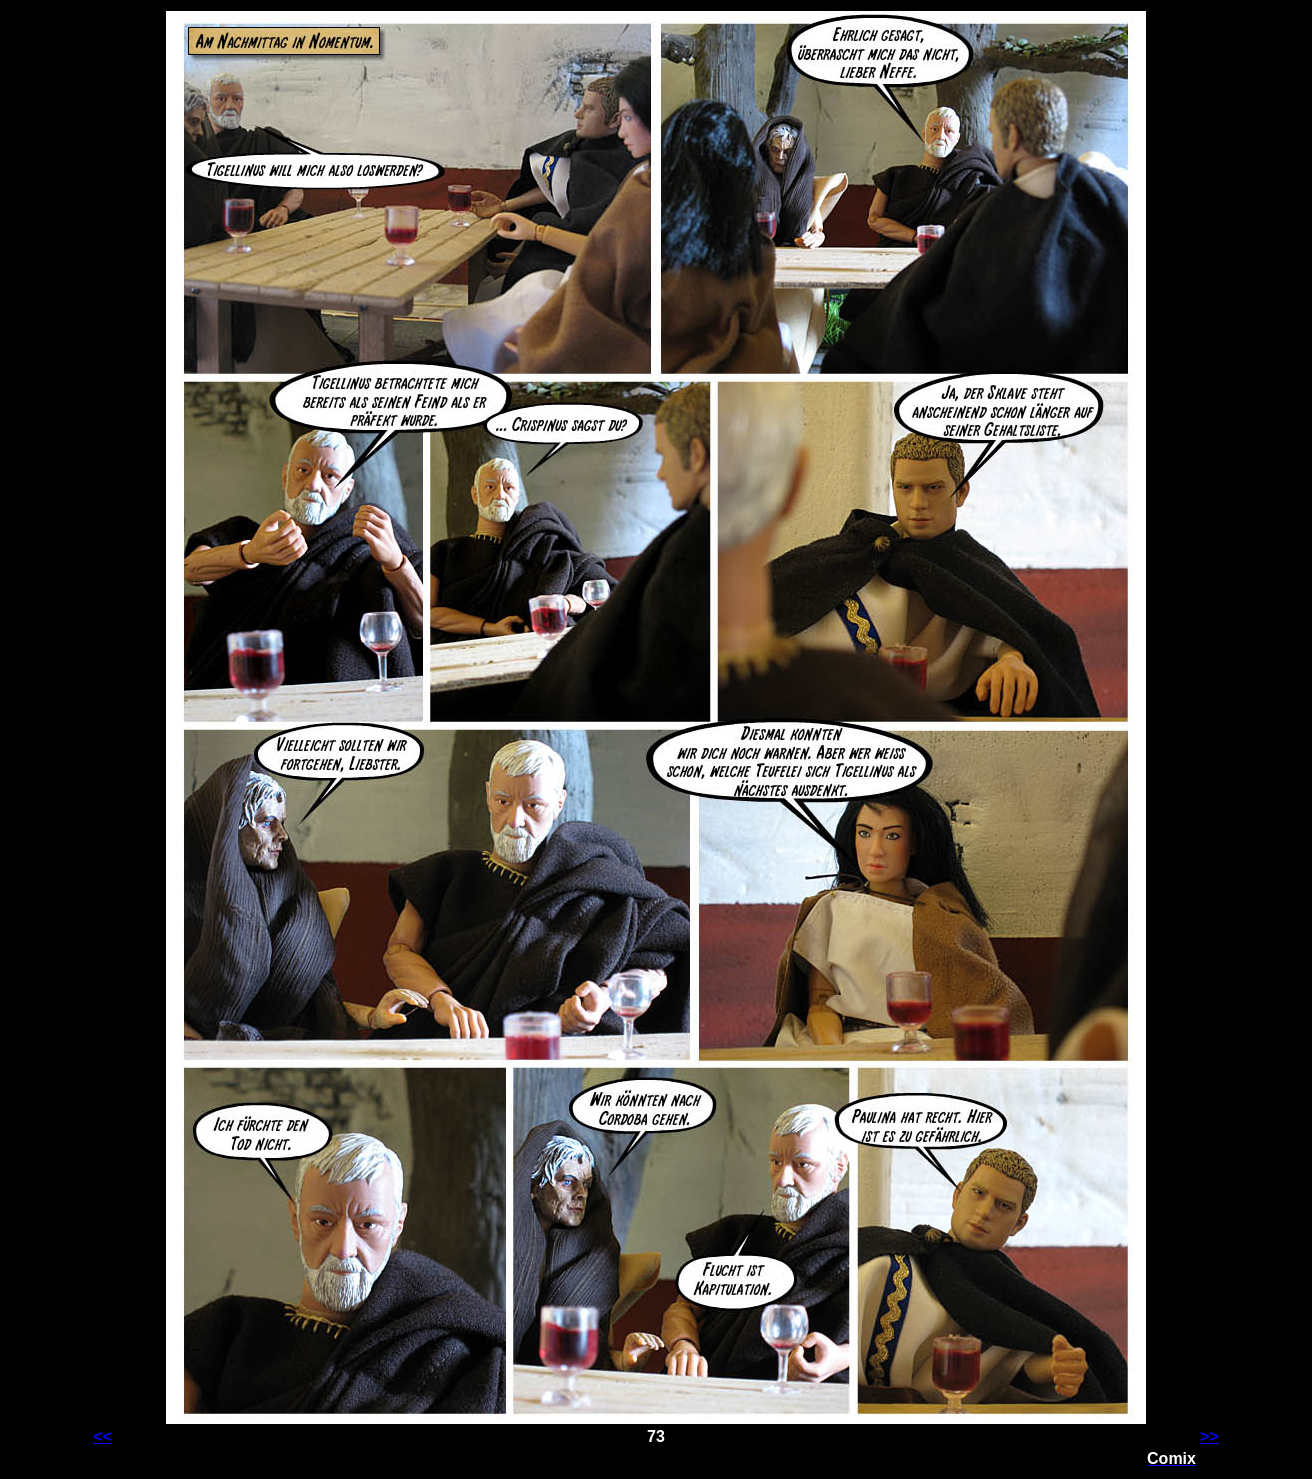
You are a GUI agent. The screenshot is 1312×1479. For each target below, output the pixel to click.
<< (102, 1436)
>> (1209, 1436)
